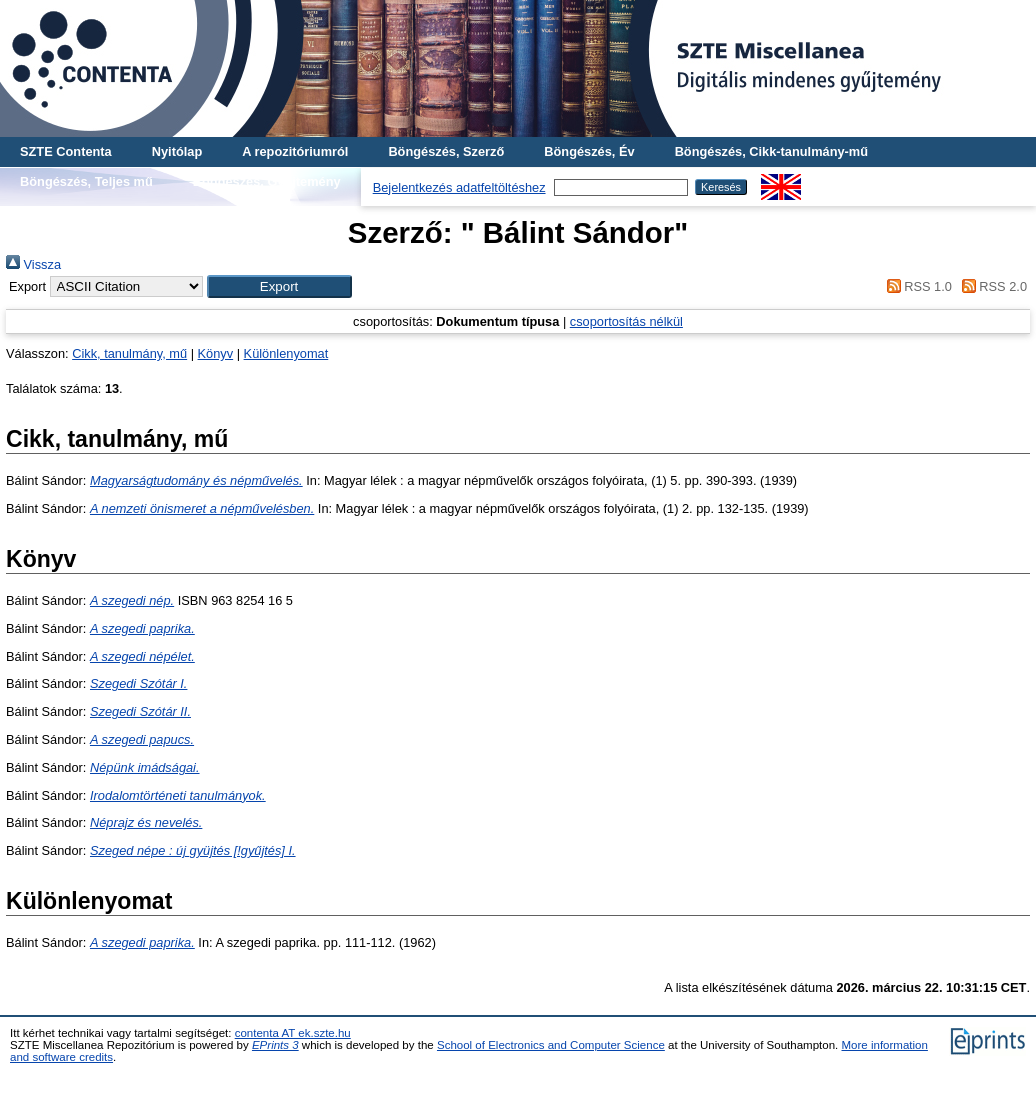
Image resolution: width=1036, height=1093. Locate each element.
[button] (279, 286)
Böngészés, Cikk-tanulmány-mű (771, 151)
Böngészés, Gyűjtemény (267, 181)
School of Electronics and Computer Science (551, 1045)
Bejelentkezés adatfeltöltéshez (459, 187)
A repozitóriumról (295, 151)
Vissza (33, 264)
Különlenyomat (286, 353)
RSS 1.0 (916, 286)
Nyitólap (177, 151)
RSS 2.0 (991, 286)
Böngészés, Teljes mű (86, 181)
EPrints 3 (275, 1045)
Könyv (216, 353)
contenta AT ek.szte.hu (293, 1033)
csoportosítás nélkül (626, 321)
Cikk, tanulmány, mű (129, 353)
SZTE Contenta (66, 151)
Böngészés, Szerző (446, 151)
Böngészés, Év (589, 151)
